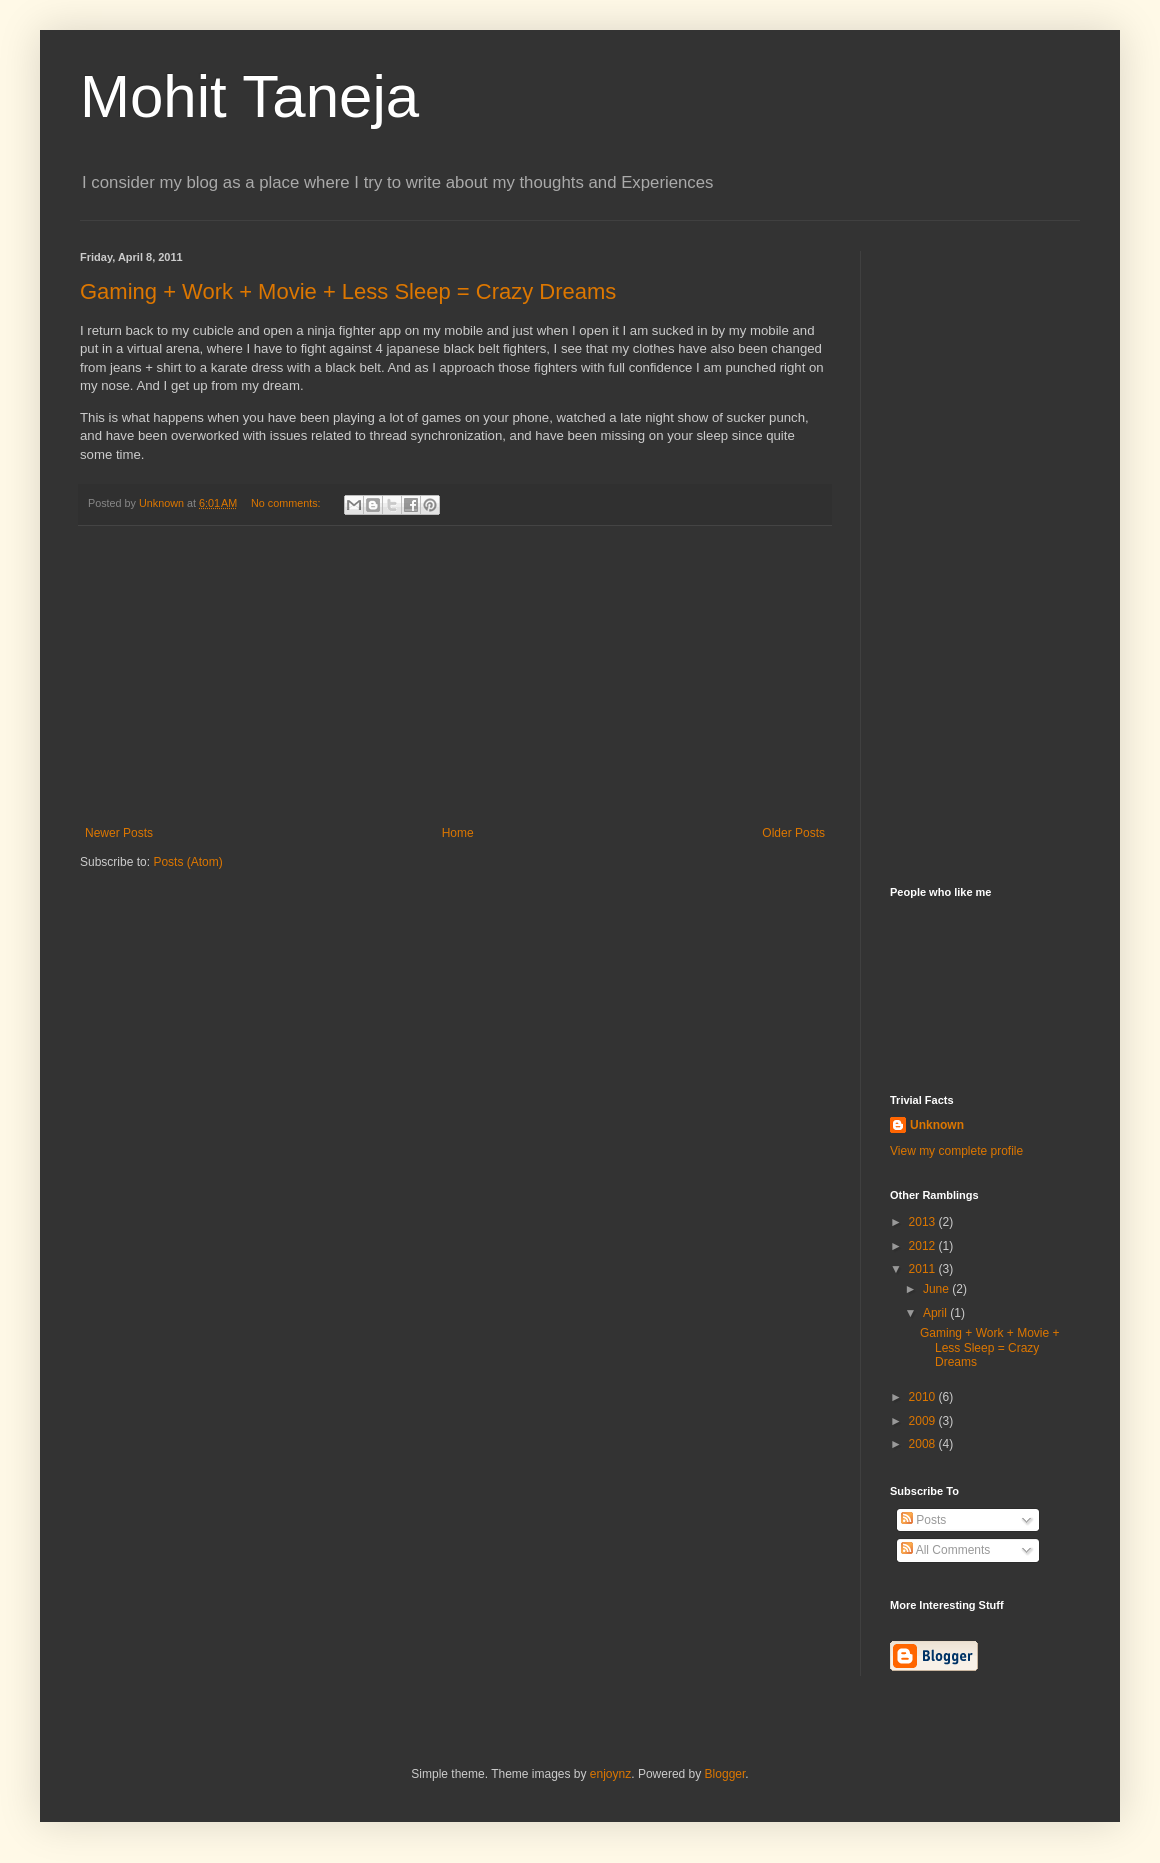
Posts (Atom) (187, 862)
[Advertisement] (455, 676)
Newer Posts (119, 833)
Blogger (725, 1774)
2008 (924, 1444)
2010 (924, 1397)
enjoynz (610, 1774)
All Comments (945, 1550)
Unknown (937, 1125)
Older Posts (793, 833)
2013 (924, 1222)
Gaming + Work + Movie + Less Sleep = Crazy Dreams (348, 291)
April (936, 1313)
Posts (923, 1520)
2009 (924, 1421)
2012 (924, 1246)
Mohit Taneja (249, 96)
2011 (924, 1269)
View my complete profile (956, 1151)
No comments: (287, 503)
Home (458, 833)
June (937, 1289)
